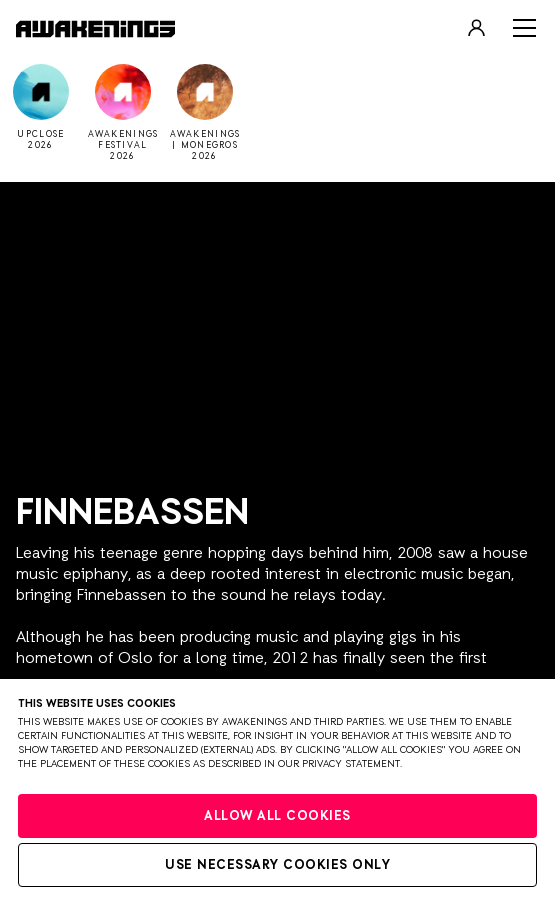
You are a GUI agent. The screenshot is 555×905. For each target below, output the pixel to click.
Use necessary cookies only (277, 865)
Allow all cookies (277, 816)
